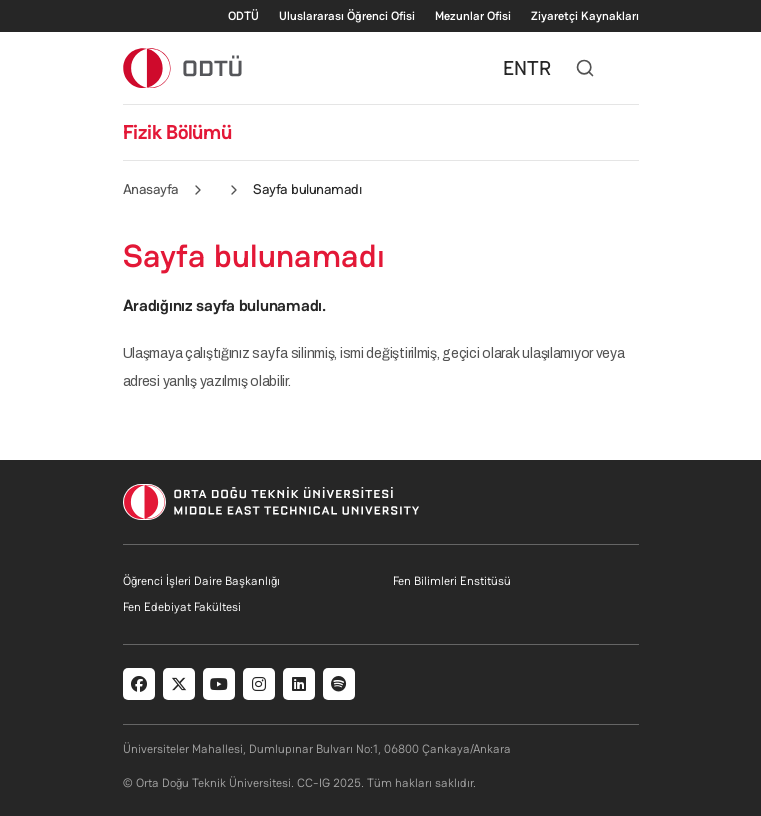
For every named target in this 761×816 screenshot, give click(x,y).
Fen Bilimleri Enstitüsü (452, 581)
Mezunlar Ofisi (473, 16)
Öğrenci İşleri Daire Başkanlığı (201, 581)
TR (539, 68)
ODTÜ (243, 16)
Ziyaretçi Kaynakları (585, 16)
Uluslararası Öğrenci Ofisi (347, 16)
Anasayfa (151, 189)
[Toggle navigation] (629, 68)
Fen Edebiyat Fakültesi (182, 607)
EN (515, 68)
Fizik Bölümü (177, 132)
